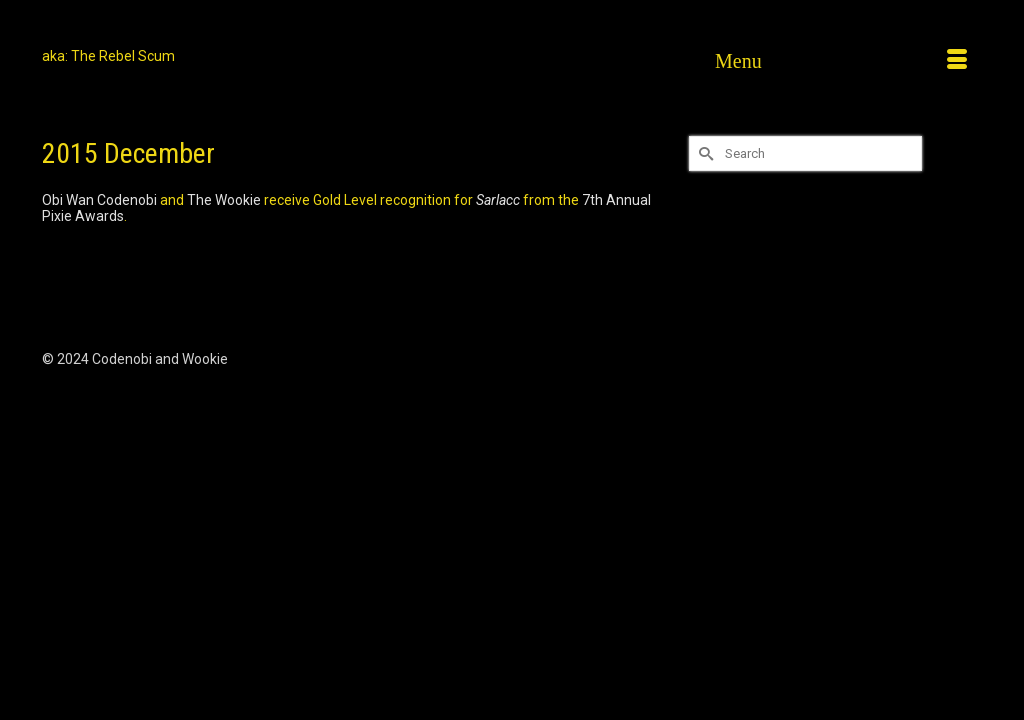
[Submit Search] (704, 153)
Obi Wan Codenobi (99, 200)
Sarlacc (498, 200)
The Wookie (224, 200)
